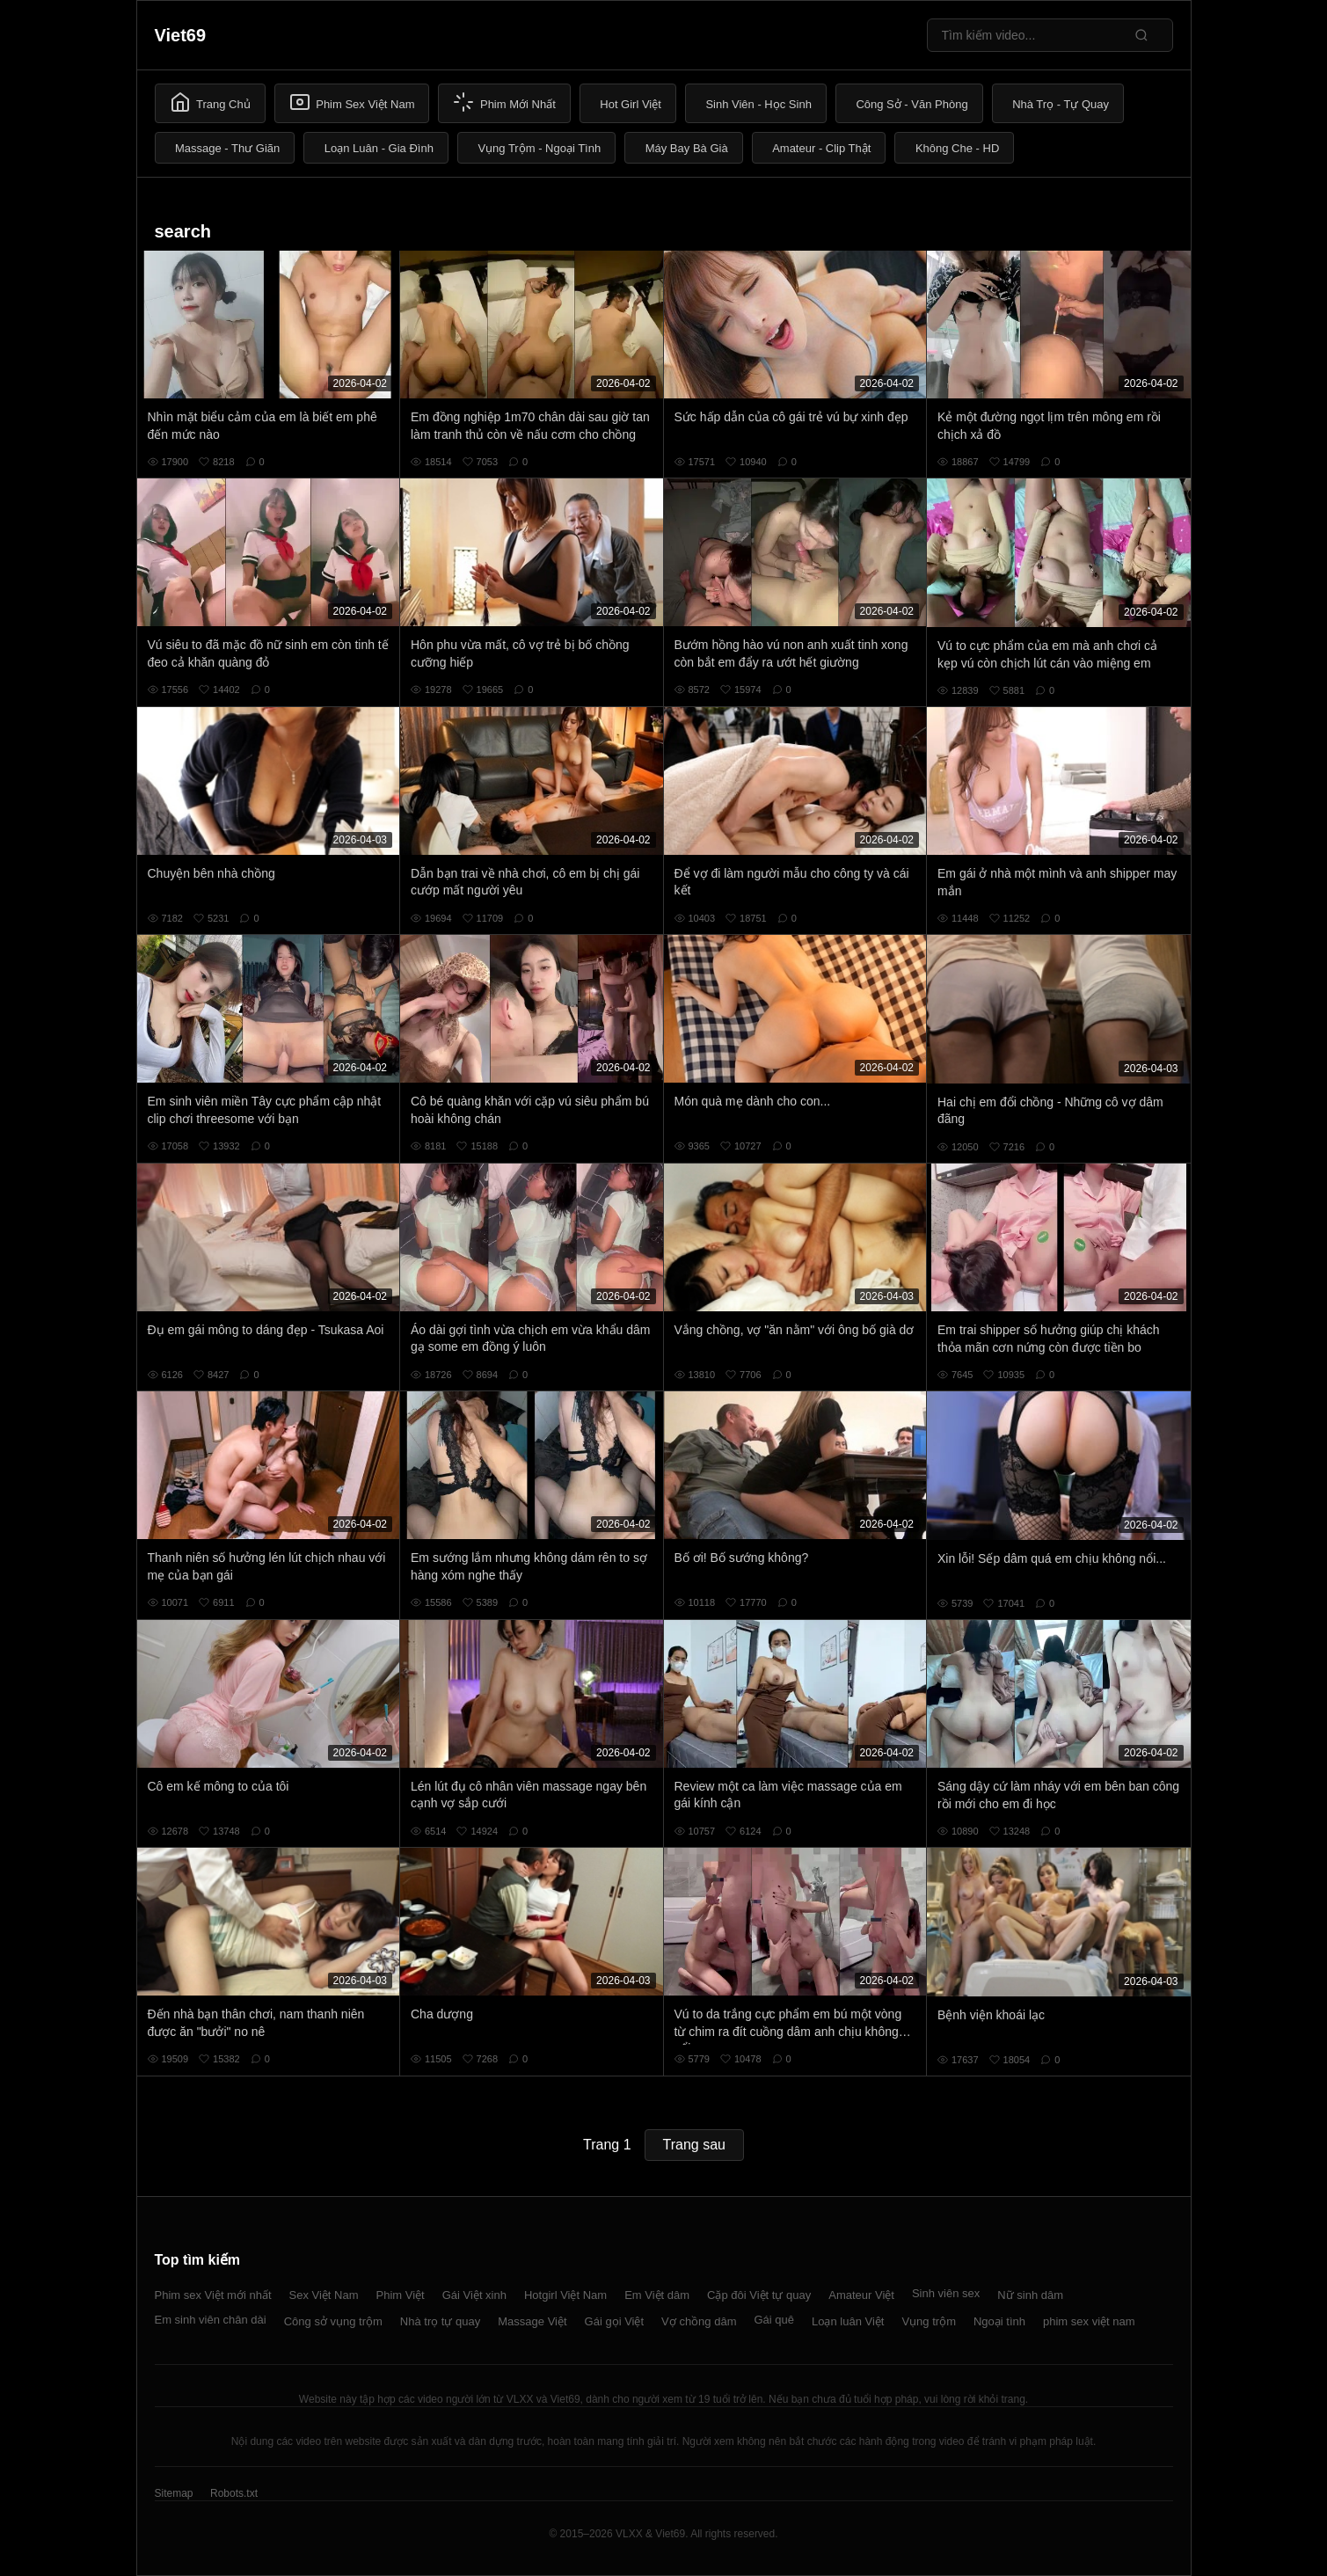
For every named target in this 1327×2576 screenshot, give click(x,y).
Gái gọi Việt (615, 2321)
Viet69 (181, 35)
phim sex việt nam (1089, 2321)
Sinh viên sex (946, 2293)
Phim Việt (400, 2295)
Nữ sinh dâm (1030, 2295)
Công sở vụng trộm (333, 2321)
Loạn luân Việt (848, 2321)
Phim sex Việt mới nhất (213, 2295)
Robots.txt (234, 2493)
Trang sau (694, 2144)
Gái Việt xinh (474, 2295)
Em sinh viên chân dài (210, 2319)
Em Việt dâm (656, 2295)
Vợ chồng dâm (698, 2321)
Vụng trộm (928, 2321)
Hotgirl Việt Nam (565, 2295)
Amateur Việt (861, 2295)
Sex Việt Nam (324, 2295)
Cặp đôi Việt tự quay (759, 2295)
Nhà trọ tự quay (440, 2321)
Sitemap (174, 2493)
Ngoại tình (999, 2321)
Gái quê (774, 2319)
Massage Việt (532, 2321)
